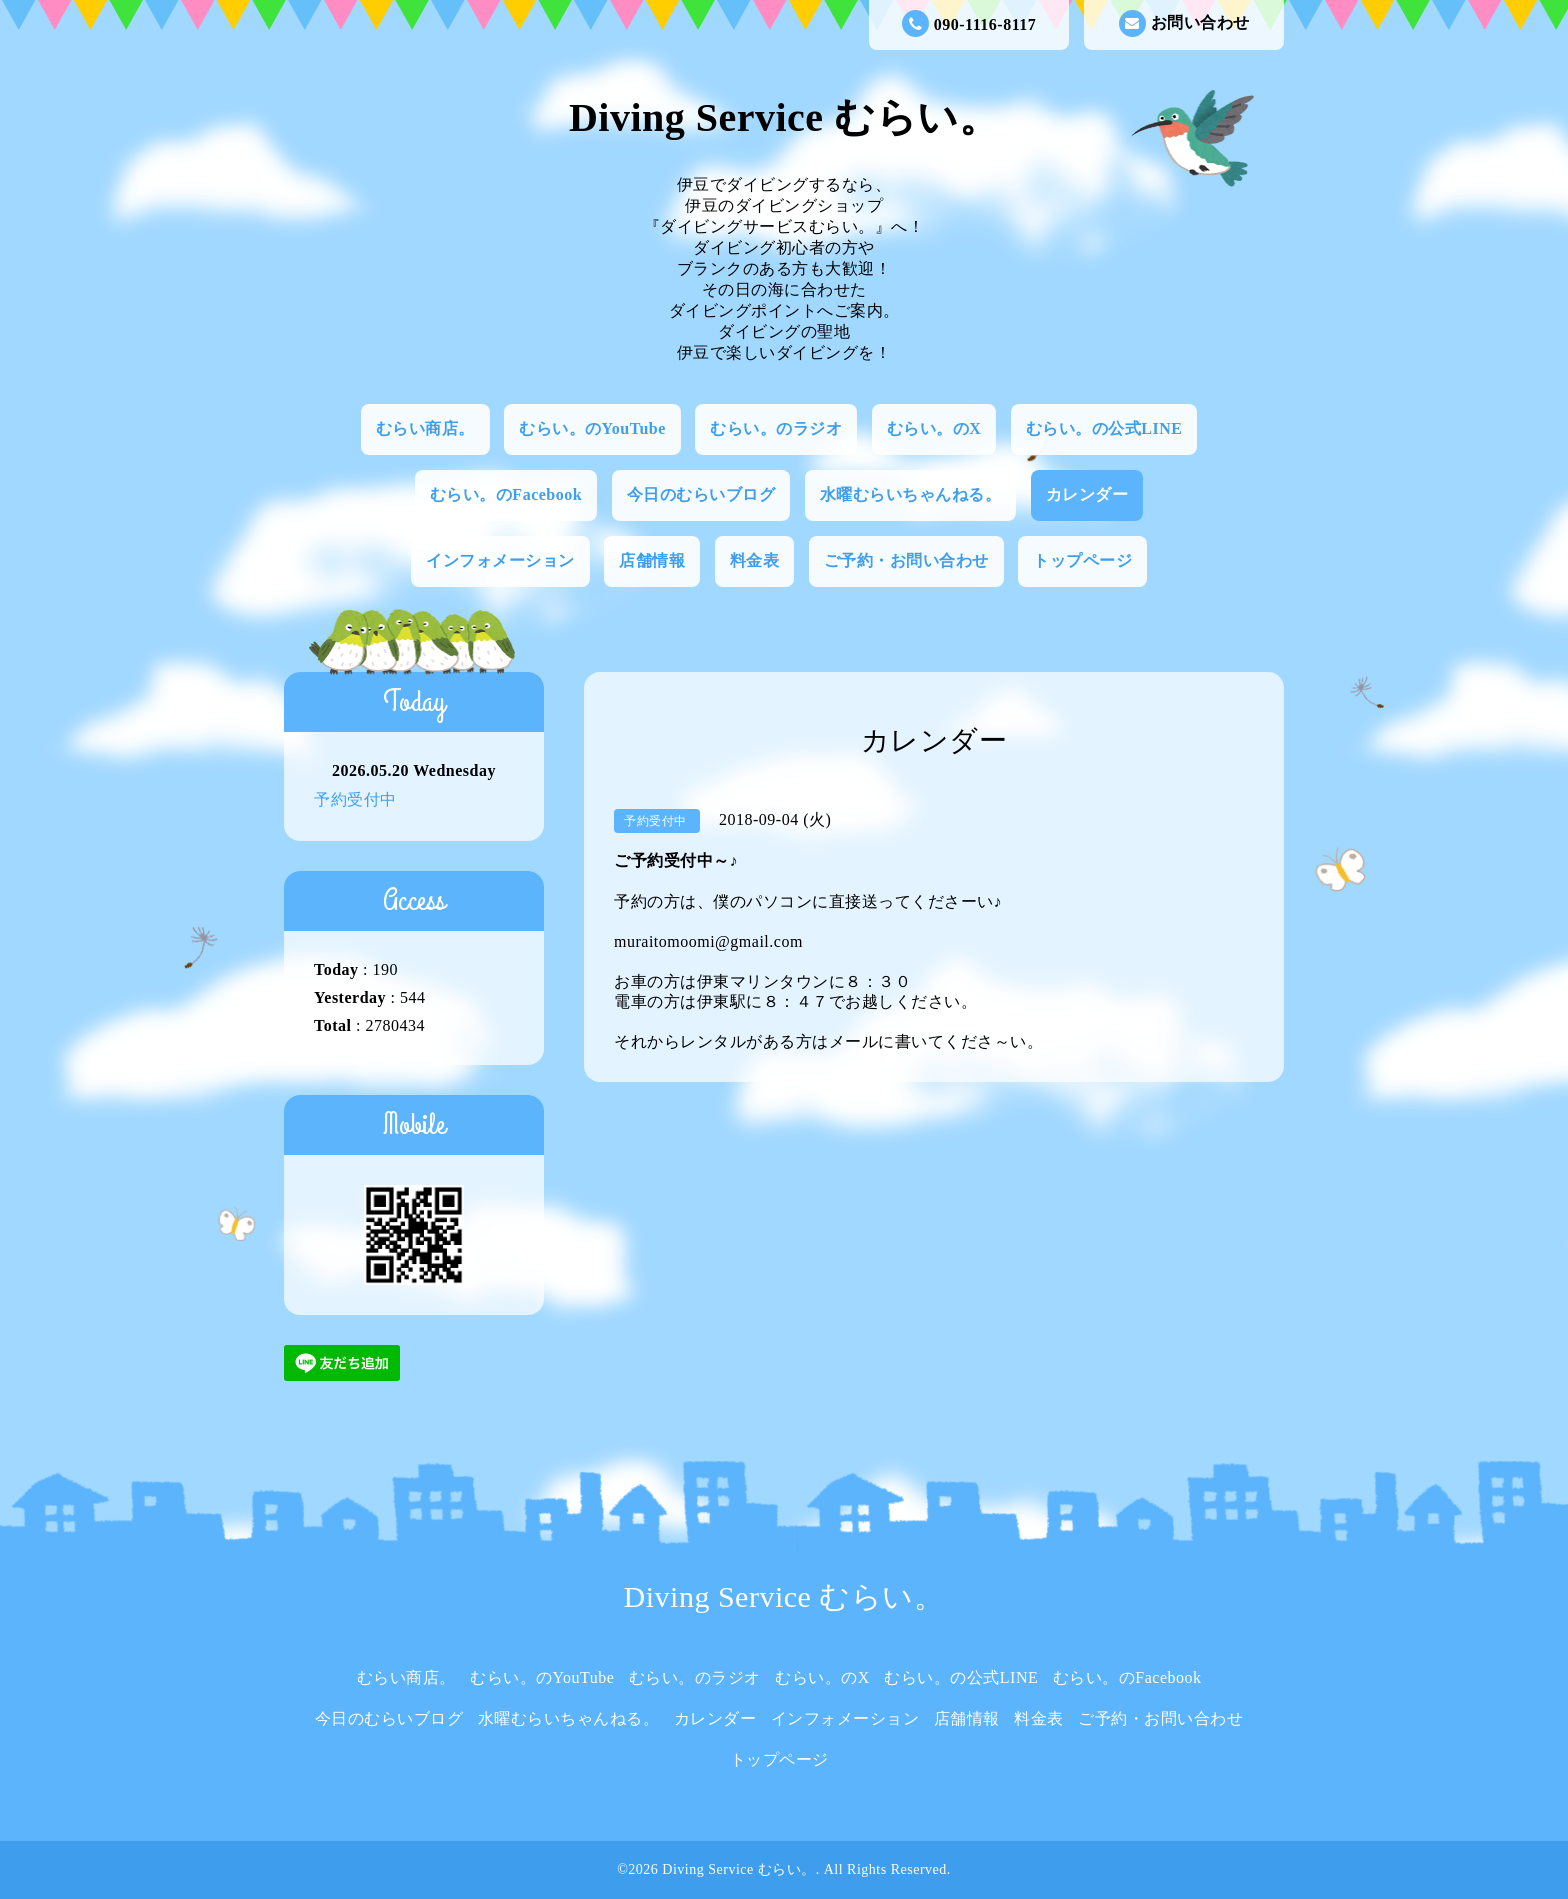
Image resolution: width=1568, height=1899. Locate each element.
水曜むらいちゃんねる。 (911, 494)
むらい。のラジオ (776, 428)
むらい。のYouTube (592, 428)
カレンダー (1087, 494)
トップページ (1082, 560)
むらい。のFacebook (506, 494)
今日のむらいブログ (701, 494)
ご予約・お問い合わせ (906, 560)
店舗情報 (652, 560)
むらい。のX (934, 428)
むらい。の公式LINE (1104, 428)
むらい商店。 (425, 428)
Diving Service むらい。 (784, 117)
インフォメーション (500, 560)
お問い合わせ (1184, 23)
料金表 (755, 560)
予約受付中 (355, 799)
